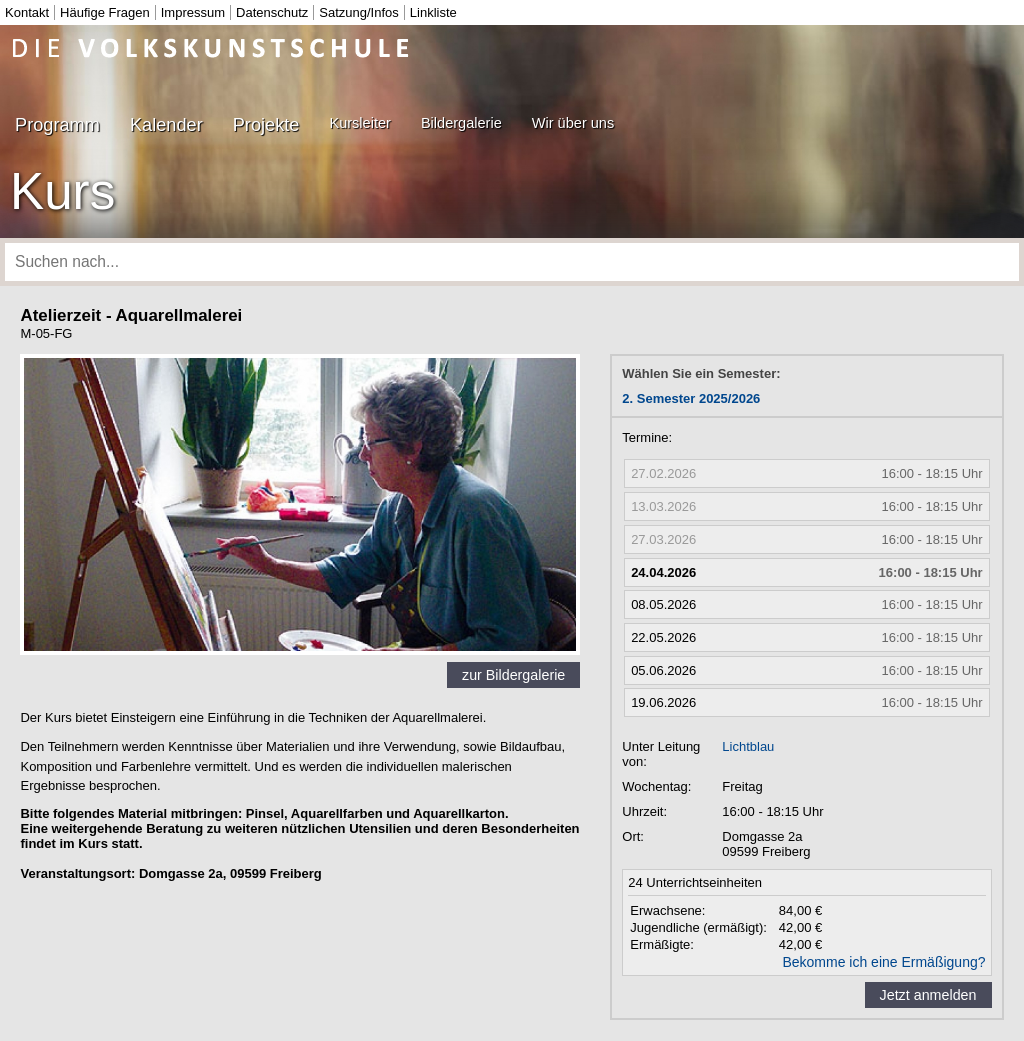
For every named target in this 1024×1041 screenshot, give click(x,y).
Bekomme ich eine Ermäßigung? (883, 962)
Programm (57, 125)
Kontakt (27, 12)
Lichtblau (748, 746)
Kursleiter (359, 123)
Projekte (266, 125)
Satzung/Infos (359, 12)
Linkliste (433, 12)
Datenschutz (272, 12)
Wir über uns (573, 123)
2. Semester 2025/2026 (691, 398)
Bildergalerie (461, 123)
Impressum (193, 12)
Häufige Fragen (105, 12)
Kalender (166, 125)
